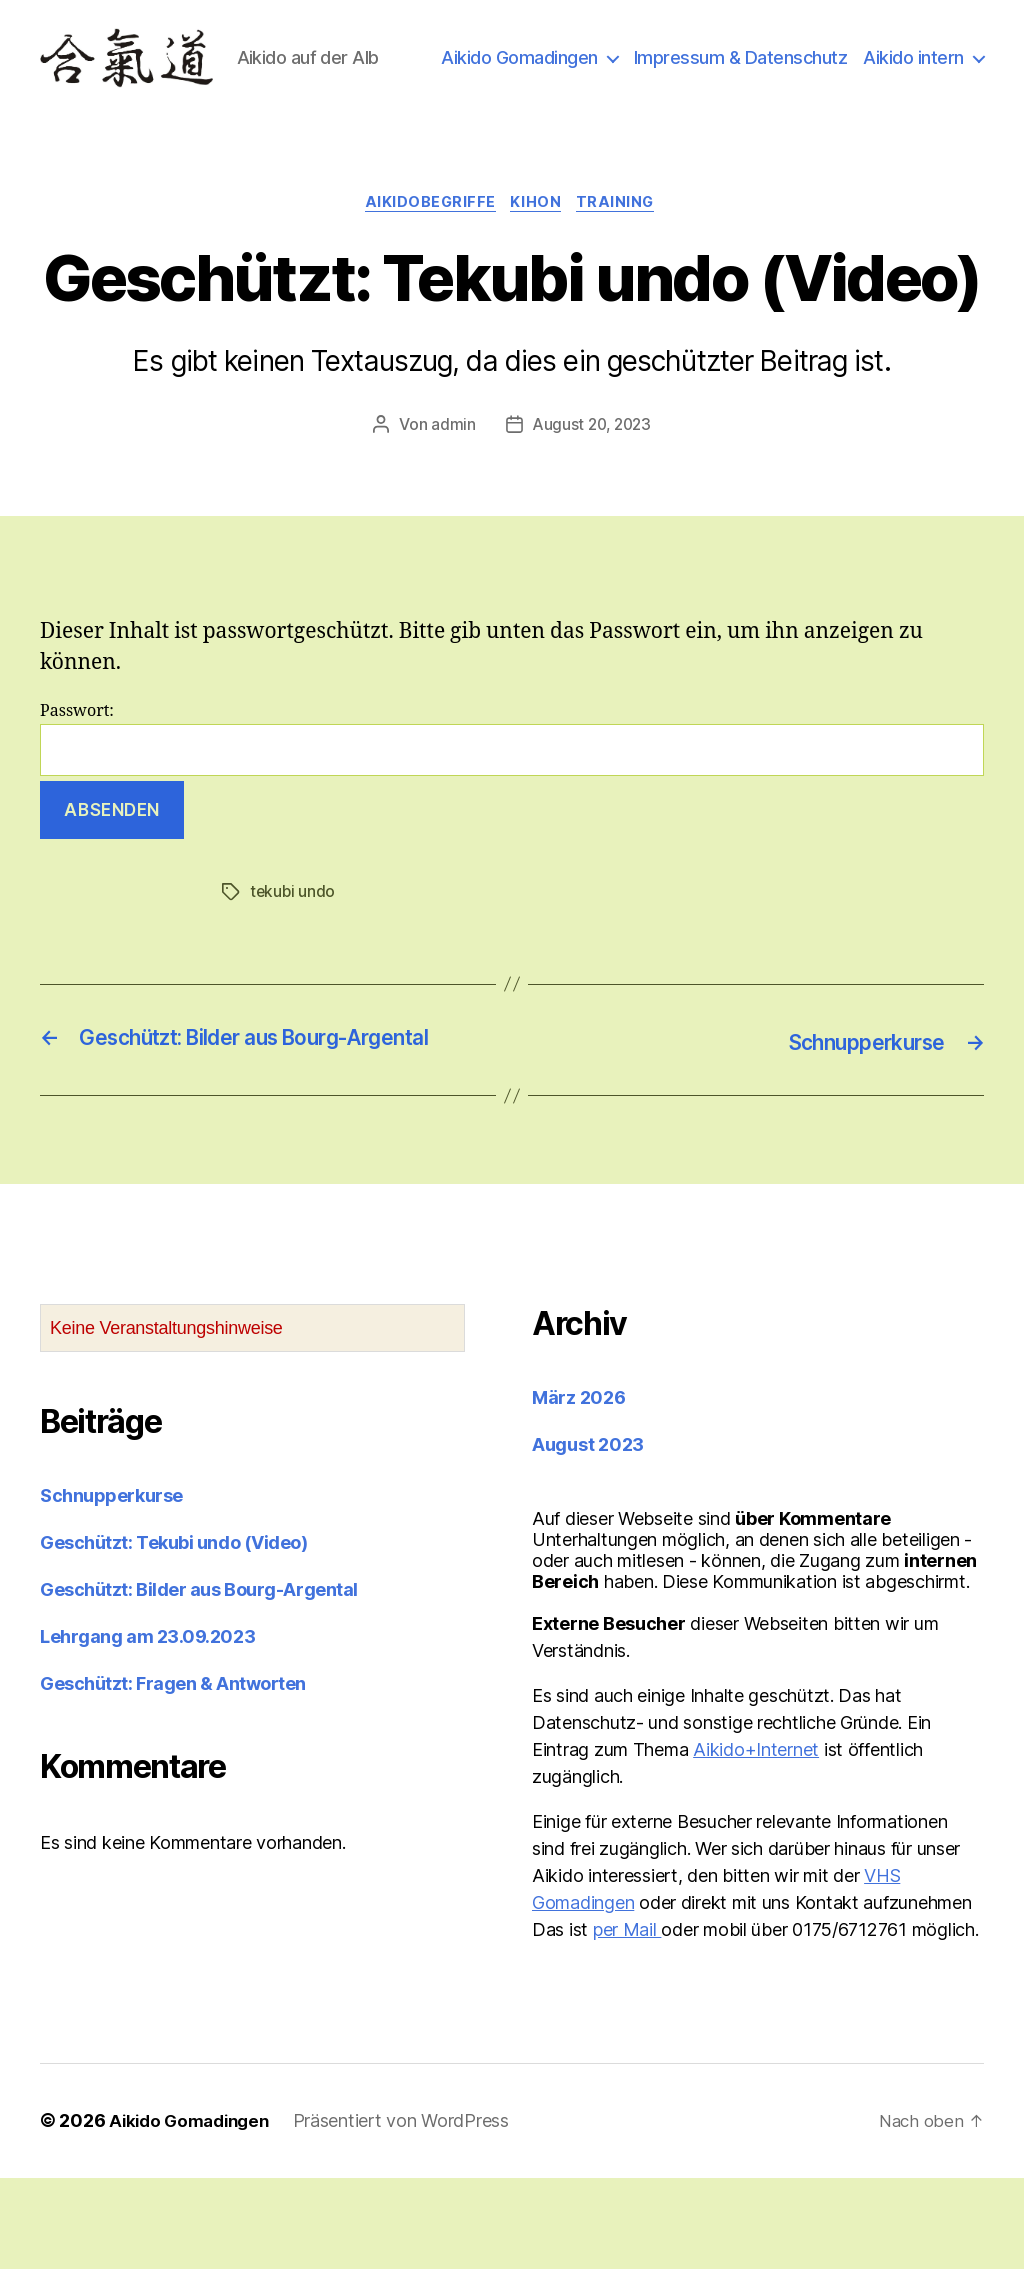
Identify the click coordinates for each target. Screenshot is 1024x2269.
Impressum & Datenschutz (877, 73)
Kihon (538, 266)
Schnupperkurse (111, 1587)
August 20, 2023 (591, 489)
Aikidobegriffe (427, 266)
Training (623, 266)
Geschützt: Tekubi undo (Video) (174, 1634)
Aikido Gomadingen (656, 73)
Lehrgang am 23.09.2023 (147, 1728)
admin (450, 489)
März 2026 (579, 1489)
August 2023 (588, 1536)
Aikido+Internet (756, 1841)
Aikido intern (913, 102)
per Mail (627, 2021)
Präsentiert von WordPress (412, 2212)
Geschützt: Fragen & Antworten (173, 1775)
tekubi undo (293, 956)
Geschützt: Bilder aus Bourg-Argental (199, 1681)
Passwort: (512, 803)
